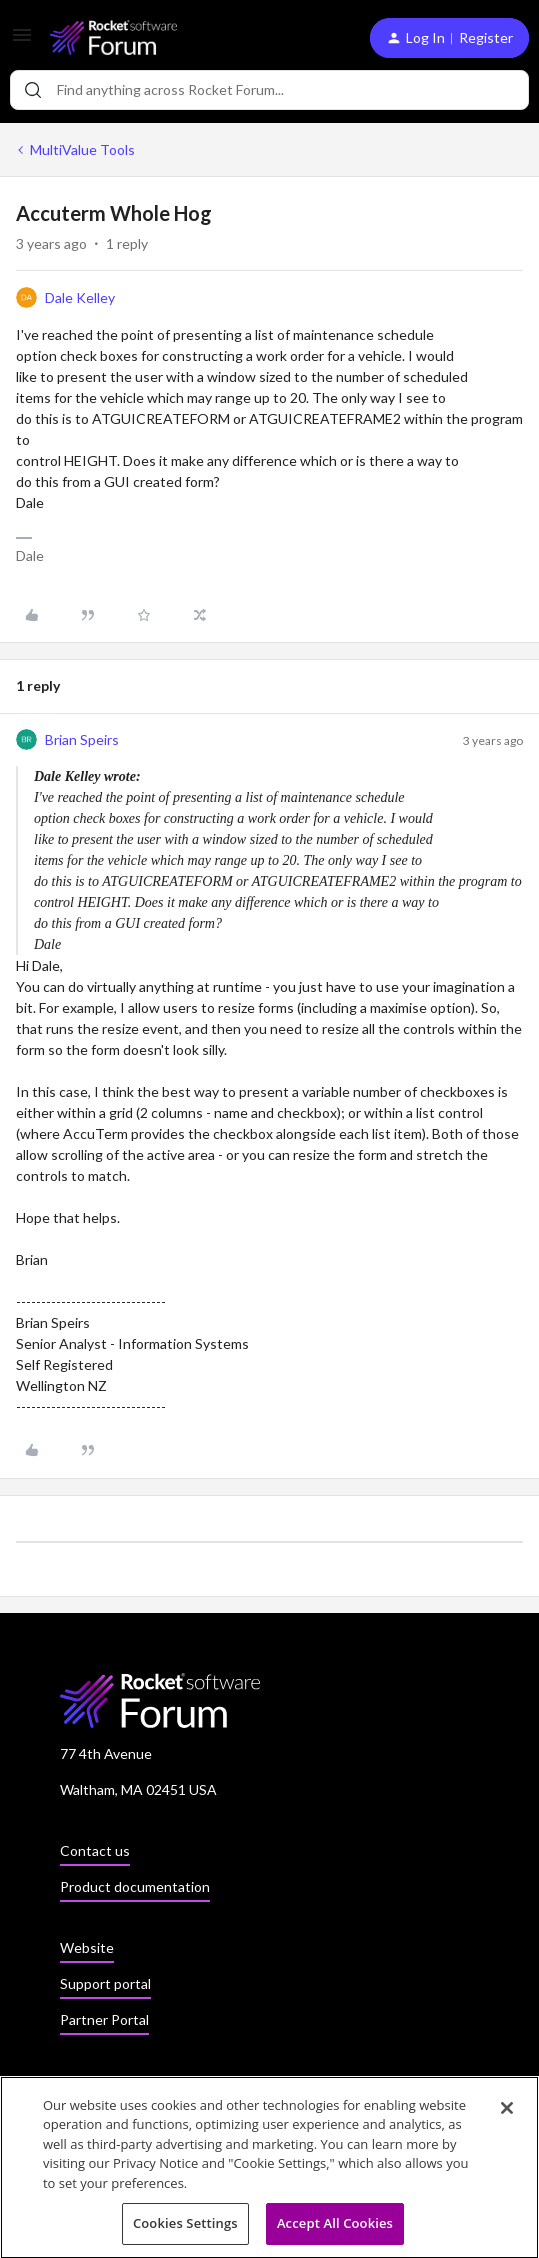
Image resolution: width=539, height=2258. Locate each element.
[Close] (507, 2113)
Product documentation (135, 1886)
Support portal (105, 1983)
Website (87, 1947)
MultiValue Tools (82, 149)
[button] (22, 41)
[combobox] (269, 90)
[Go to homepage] (113, 37)
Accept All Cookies (335, 2229)
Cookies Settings (185, 2229)
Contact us (95, 1850)
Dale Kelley (80, 297)
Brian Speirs (82, 739)
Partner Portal (104, 2019)
